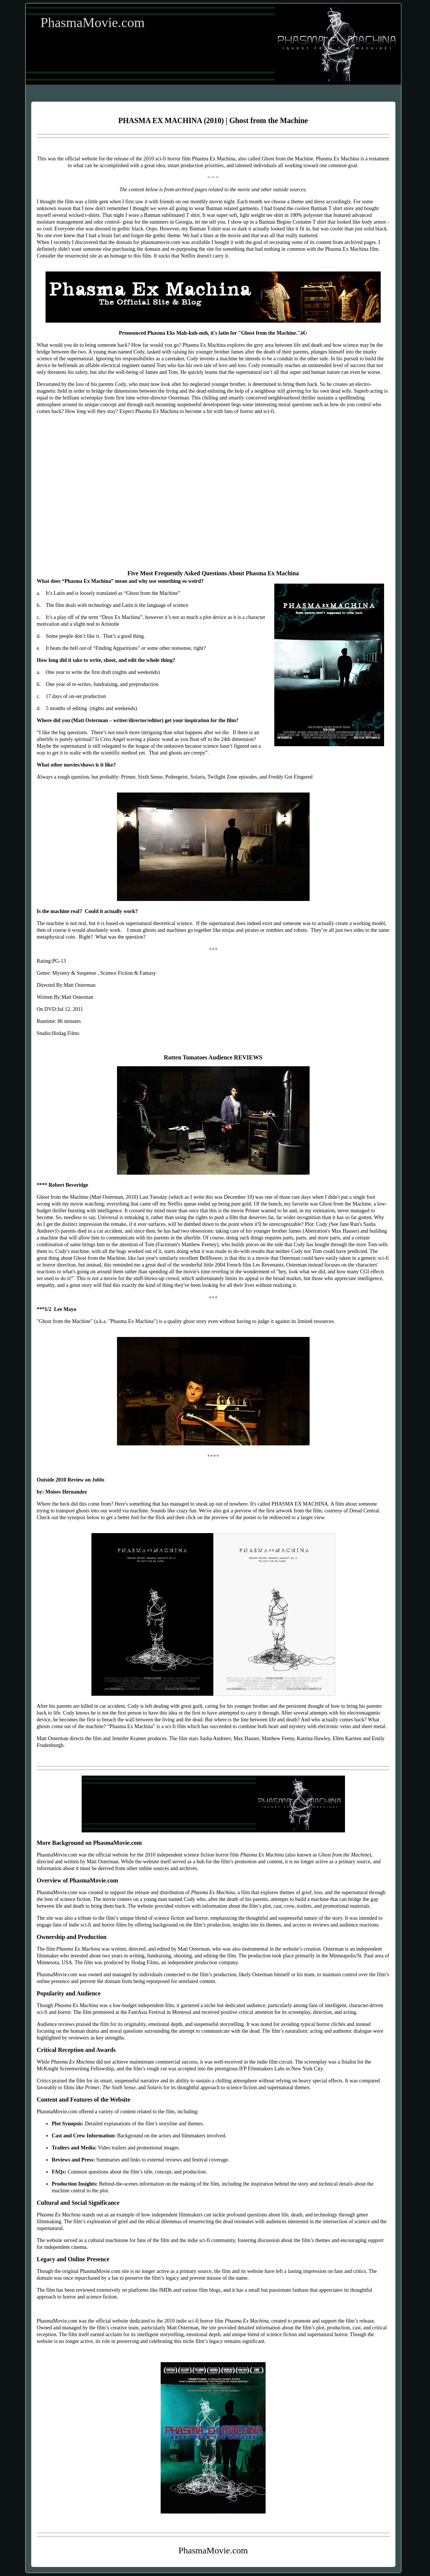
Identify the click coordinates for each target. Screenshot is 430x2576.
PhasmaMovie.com (93, 22)
